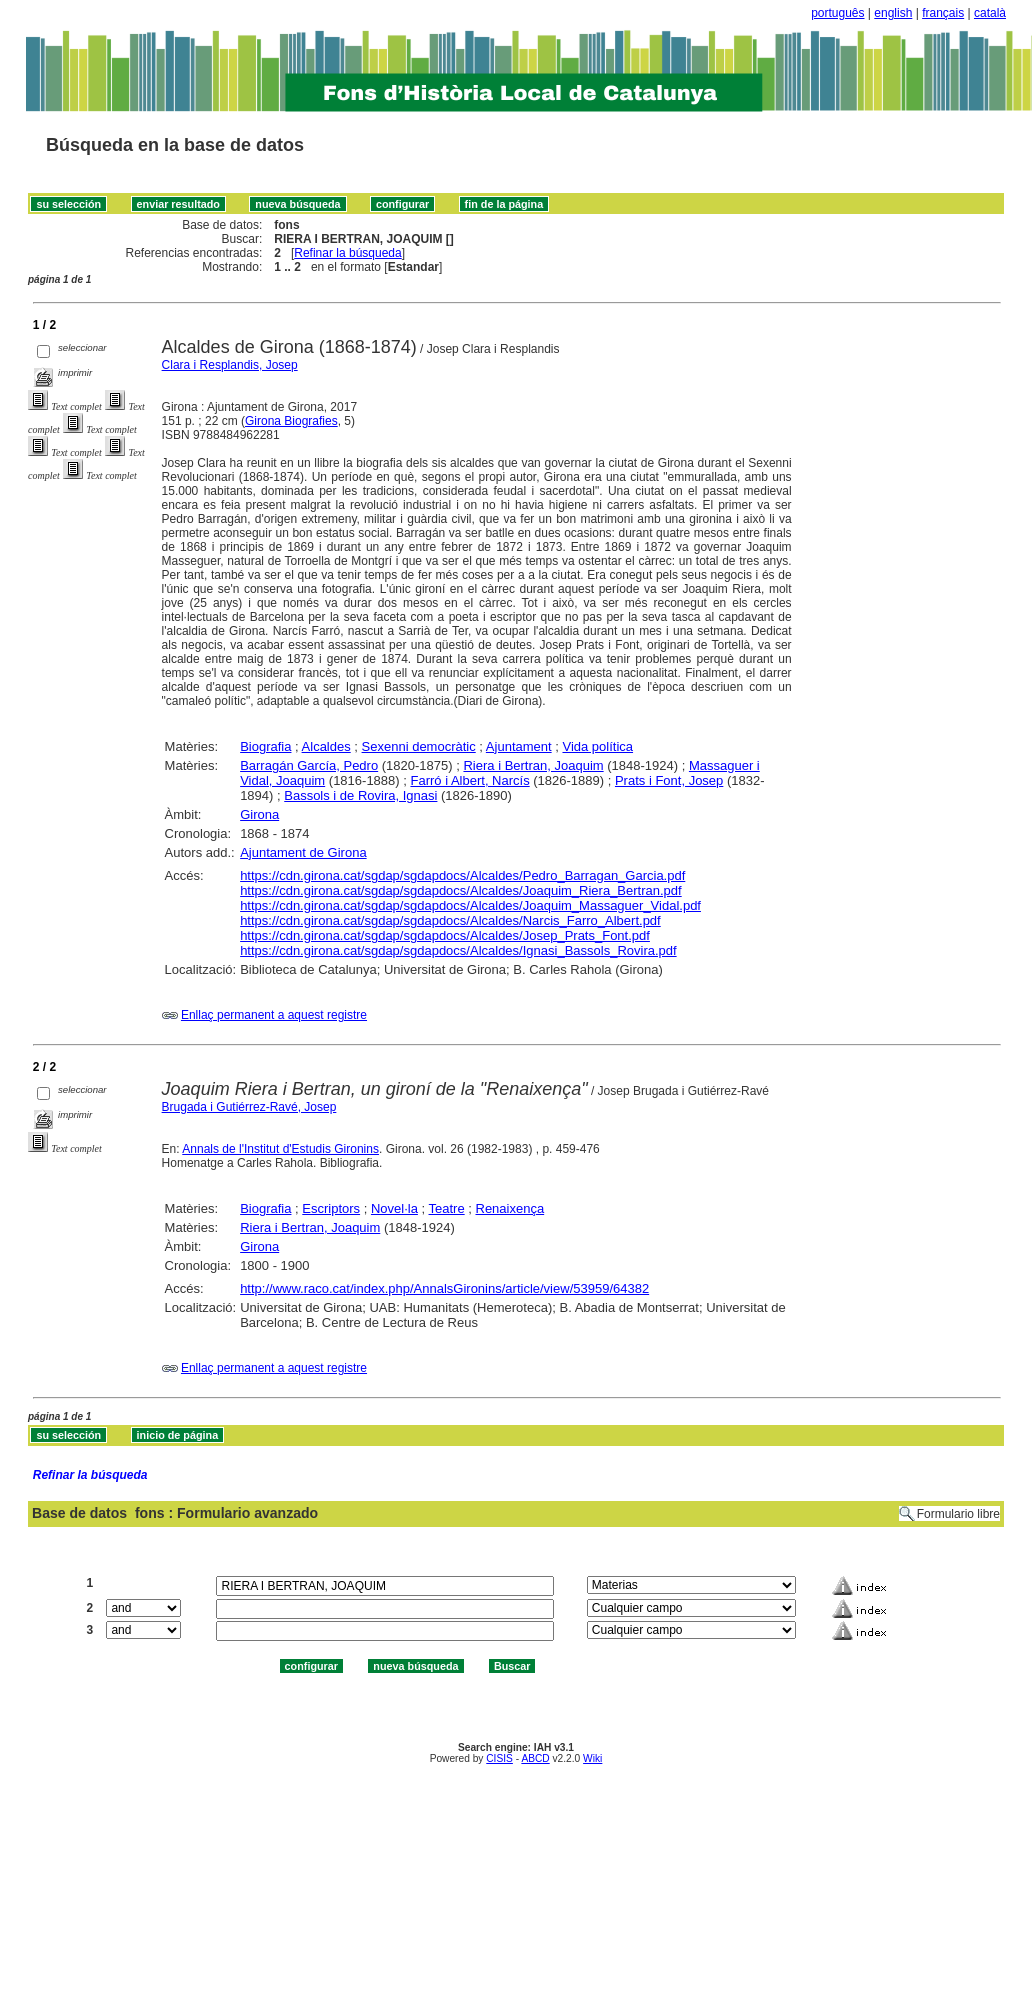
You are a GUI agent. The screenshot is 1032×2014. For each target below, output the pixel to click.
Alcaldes (326, 746)
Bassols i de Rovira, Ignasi (360, 795)
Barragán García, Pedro (309, 765)
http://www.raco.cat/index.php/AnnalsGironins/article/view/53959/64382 (444, 1288)
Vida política (597, 746)
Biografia (265, 746)
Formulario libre (958, 1514)
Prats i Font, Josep (669, 780)
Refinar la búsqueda (347, 253)
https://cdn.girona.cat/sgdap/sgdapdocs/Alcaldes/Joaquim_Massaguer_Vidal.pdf (470, 905)
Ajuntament (519, 746)
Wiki (592, 1758)
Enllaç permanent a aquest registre (274, 1015)
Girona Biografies (291, 421)
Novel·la (394, 1208)
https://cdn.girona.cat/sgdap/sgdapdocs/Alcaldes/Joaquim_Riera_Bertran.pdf (461, 890)
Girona (259, 814)
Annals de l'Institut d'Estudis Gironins (280, 1149)
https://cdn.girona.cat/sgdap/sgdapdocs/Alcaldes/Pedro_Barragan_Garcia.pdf (462, 875)
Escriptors (331, 1208)
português (837, 13)
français (943, 13)
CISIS (499, 1758)
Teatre (447, 1208)
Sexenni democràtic (419, 746)
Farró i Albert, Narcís (469, 780)
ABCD (535, 1758)
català (990, 13)
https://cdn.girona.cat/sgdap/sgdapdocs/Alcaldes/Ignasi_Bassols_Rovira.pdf (458, 950)
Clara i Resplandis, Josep (230, 365)
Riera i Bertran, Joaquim (533, 765)
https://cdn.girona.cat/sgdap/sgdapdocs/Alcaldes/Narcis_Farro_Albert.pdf (450, 920)
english (893, 13)
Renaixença (510, 1208)
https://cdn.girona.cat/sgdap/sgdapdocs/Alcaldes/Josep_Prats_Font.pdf (445, 935)
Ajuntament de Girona (303, 852)
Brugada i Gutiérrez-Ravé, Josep (249, 1107)
